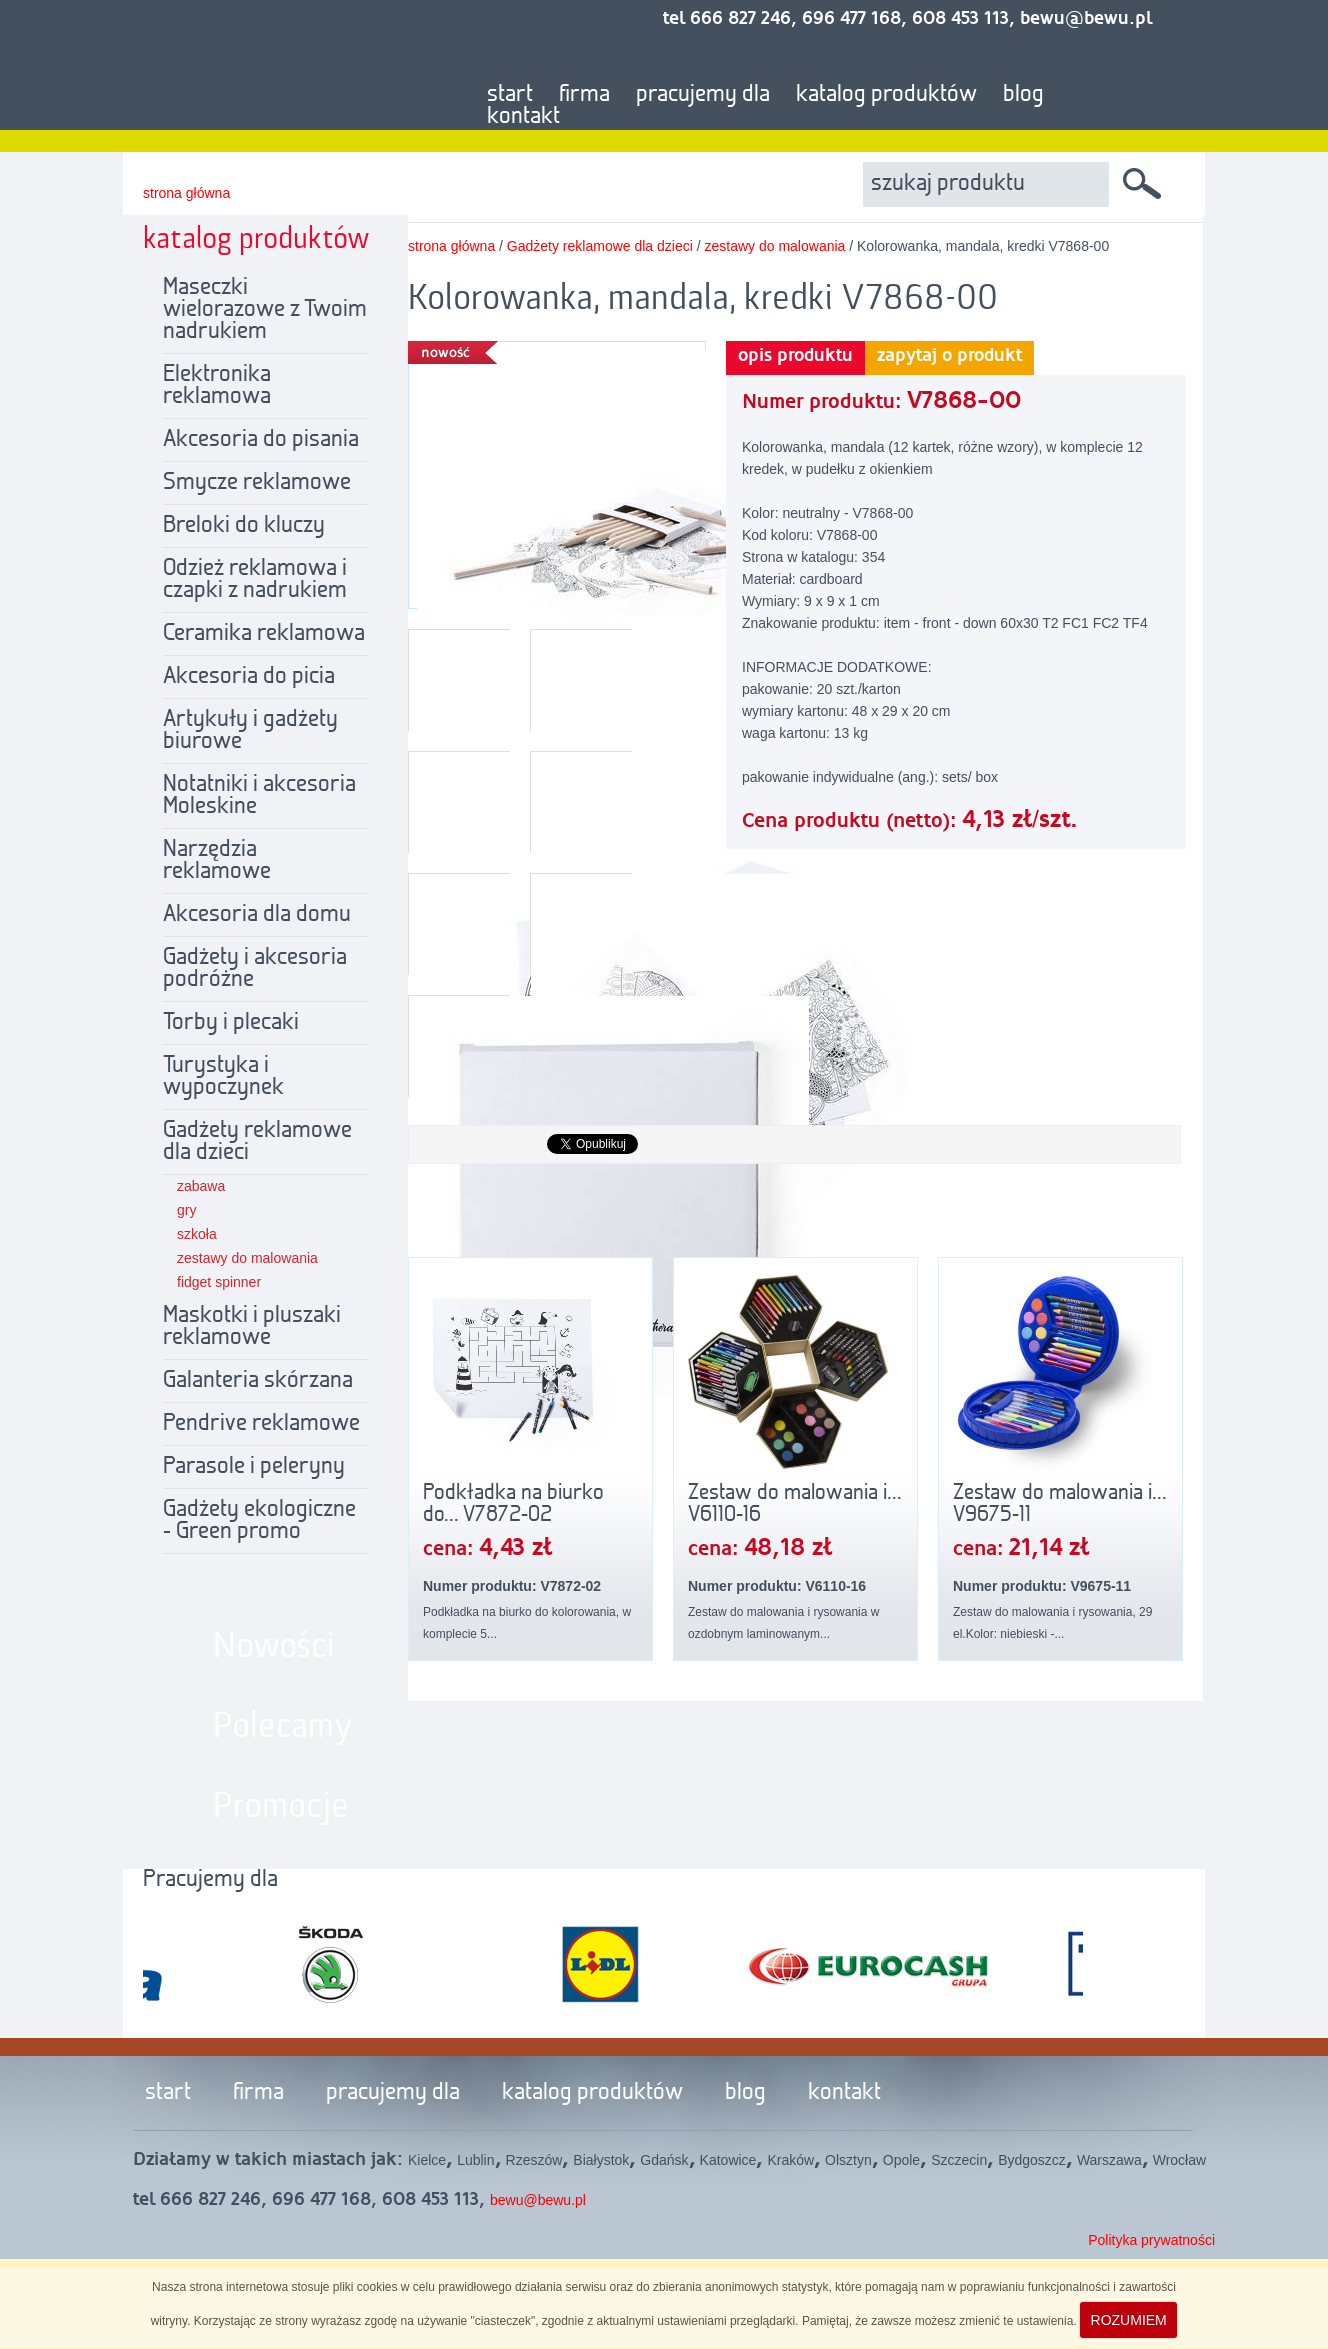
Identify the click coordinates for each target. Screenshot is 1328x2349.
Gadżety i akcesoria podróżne (255, 969)
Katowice (728, 2160)
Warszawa (1109, 2160)
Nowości (274, 1647)
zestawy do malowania (247, 1258)
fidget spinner (219, 1282)
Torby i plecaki (231, 1023)
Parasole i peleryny (254, 1467)
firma (584, 95)
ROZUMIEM (1129, 2320)
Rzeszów (534, 2160)
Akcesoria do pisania (261, 440)
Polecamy (283, 1727)
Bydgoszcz (1032, 2160)
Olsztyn (848, 2160)
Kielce (427, 2160)
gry (186, 1210)
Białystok (601, 2160)
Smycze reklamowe (257, 483)
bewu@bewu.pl (538, 2200)
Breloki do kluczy (244, 526)
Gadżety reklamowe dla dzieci (257, 1142)
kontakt (523, 117)
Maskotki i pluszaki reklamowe (252, 1327)
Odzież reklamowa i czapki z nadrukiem (255, 580)
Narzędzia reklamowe (217, 861)
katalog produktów (886, 95)
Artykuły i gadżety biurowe (250, 731)
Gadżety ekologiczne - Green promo (259, 1521)
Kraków (790, 2160)
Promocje (281, 1807)
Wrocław (1179, 2160)
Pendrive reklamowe (261, 1424)
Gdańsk (664, 2160)
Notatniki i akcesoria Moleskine (259, 796)
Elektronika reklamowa (217, 386)
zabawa (201, 1186)
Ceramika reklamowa (264, 634)
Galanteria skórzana (258, 1381)
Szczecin (959, 2160)
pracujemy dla (703, 95)
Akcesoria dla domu (257, 915)
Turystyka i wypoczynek (223, 1077)
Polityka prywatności (1151, 2240)
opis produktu (795, 356)
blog (1023, 95)
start (510, 95)
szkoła (197, 1234)
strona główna (186, 193)
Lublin (475, 2160)
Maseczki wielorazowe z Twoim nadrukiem (265, 310)
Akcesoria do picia (249, 677)
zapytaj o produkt (949, 356)
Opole (901, 2160)
